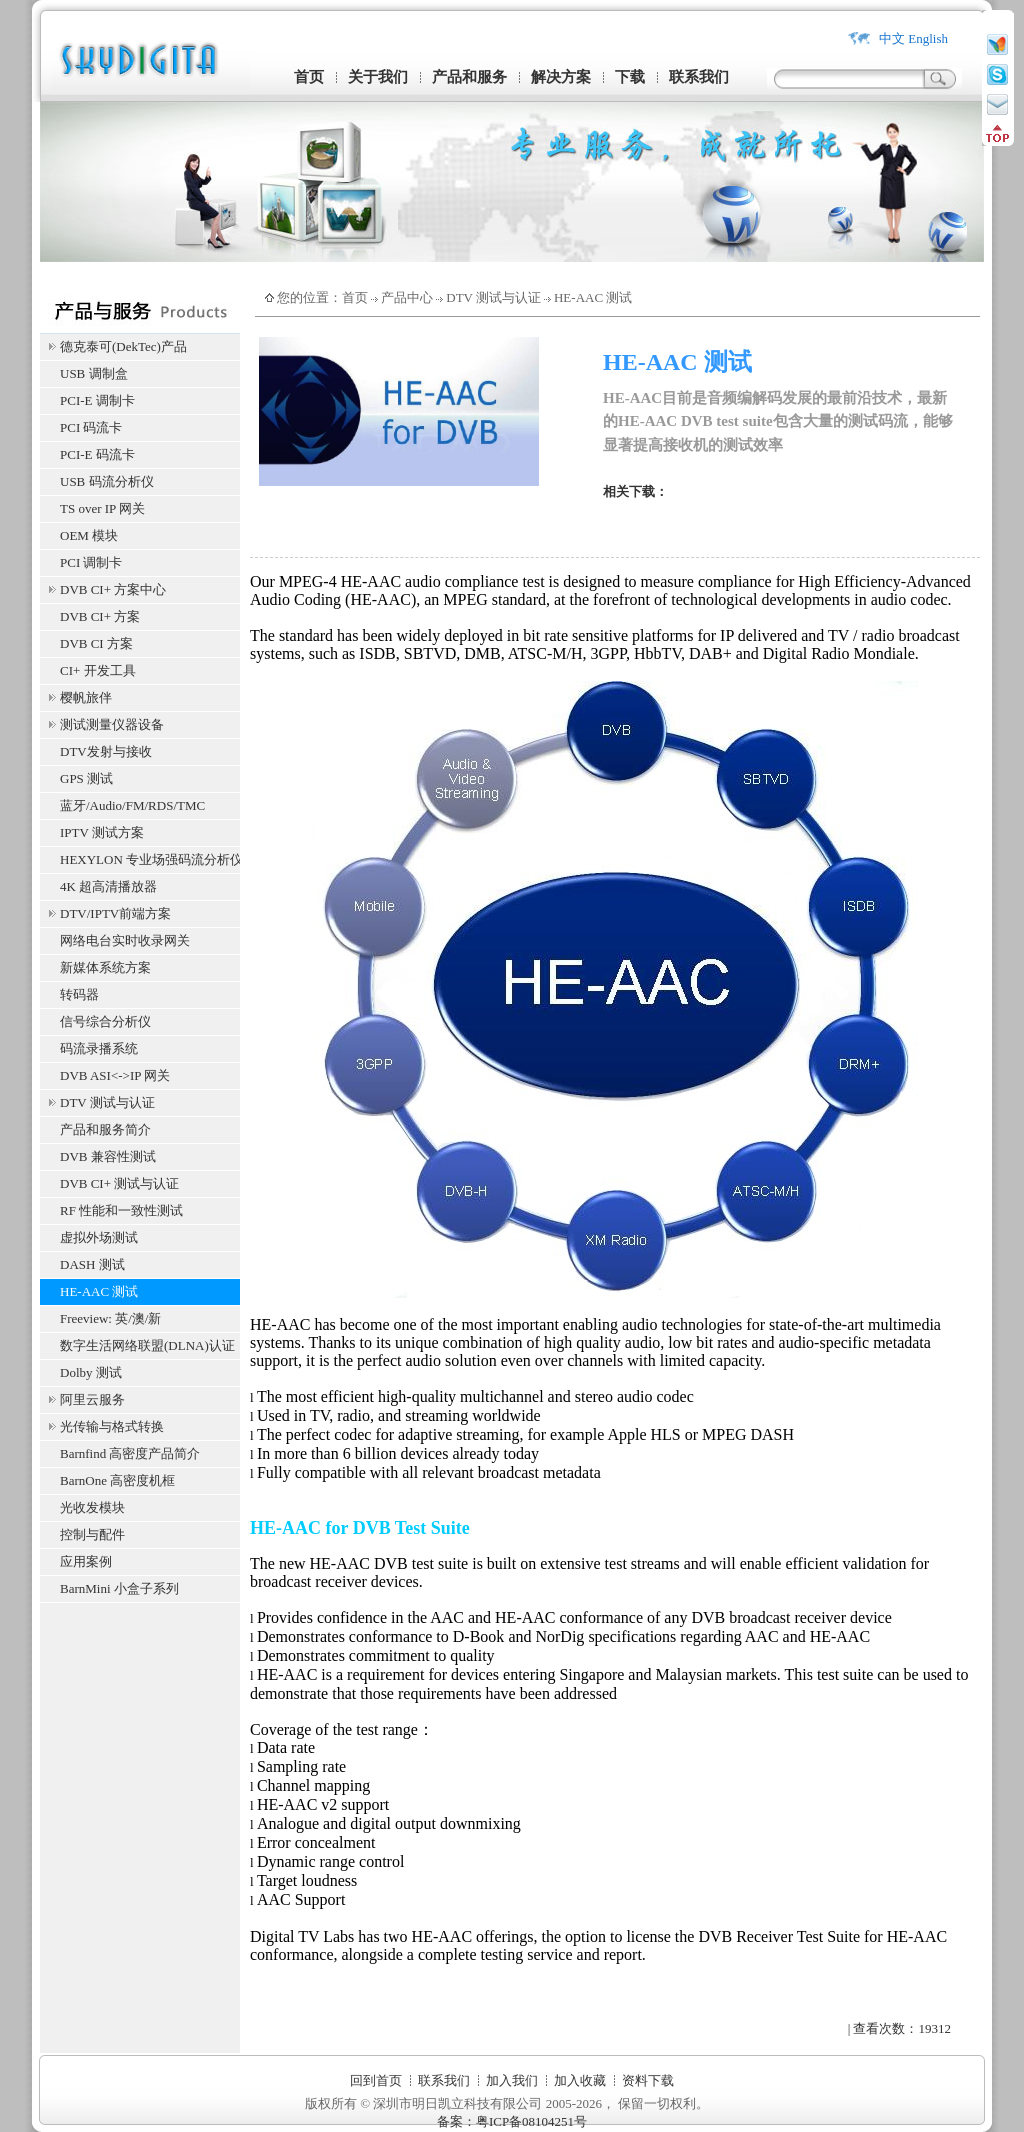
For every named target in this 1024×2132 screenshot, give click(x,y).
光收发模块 (92, 1507)
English (928, 38)
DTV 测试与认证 (107, 1102)
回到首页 (376, 2080)
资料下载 (648, 2080)
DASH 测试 (92, 1264)
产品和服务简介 (105, 1129)
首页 (309, 77)
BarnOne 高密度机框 (117, 1480)
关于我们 (378, 77)
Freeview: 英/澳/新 (110, 1318)
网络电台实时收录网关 (125, 940)
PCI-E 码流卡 (97, 454)
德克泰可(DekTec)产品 (123, 346)
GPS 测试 (86, 778)
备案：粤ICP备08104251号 (512, 2121)
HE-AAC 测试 (99, 1291)
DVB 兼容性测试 (108, 1156)
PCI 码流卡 (91, 427)
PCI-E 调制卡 (97, 400)
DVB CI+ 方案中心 (113, 589)
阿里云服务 (92, 1399)
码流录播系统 (99, 1048)
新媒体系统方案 (105, 967)
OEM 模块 (89, 535)
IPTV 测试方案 (102, 832)
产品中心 (407, 297)
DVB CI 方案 (96, 643)
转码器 (79, 994)
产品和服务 (469, 77)
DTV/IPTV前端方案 (115, 913)
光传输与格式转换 (112, 1426)
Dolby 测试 (91, 1372)
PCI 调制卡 (91, 562)
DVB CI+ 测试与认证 (119, 1183)
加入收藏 (580, 2080)
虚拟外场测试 (99, 1237)
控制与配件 (92, 1534)
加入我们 (512, 2080)
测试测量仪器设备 (112, 724)
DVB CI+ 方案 (100, 616)
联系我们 (699, 77)
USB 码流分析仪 (107, 481)
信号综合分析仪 (105, 1021)
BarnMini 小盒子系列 (119, 1588)
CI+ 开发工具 (98, 670)
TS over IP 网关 (102, 508)
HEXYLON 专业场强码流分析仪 (150, 859)
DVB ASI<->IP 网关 (115, 1075)
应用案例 (86, 1561)
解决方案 (561, 77)
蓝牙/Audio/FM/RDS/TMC (132, 805)
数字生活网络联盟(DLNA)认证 (147, 1345)
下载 (630, 77)
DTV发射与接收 (106, 751)
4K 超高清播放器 (108, 886)
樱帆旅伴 (86, 697)
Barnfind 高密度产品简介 (130, 1453)
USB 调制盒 (94, 373)
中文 (892, 38)
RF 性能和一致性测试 (121, 1210)
